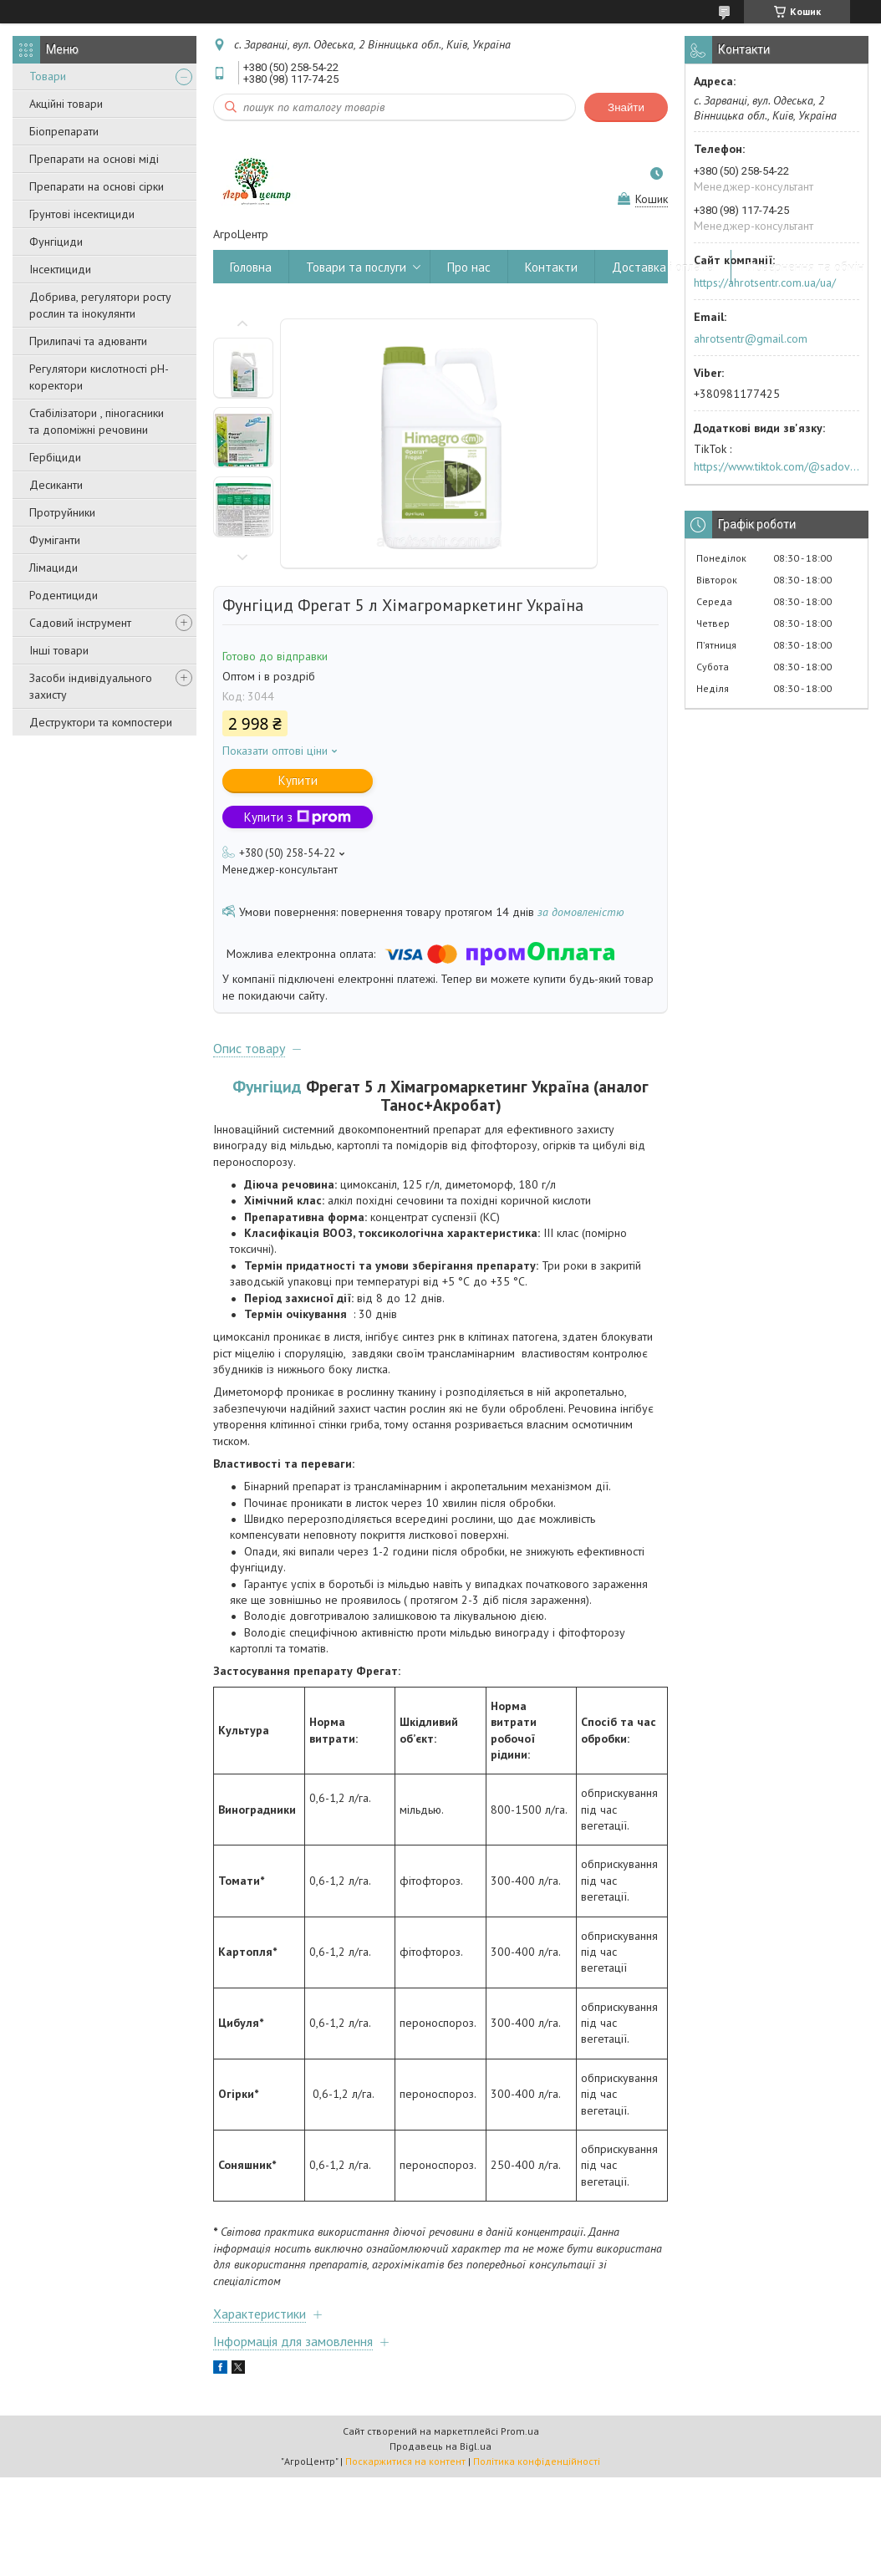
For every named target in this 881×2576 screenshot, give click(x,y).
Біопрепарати (64, 131)
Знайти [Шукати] (626, 107)
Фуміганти (54, 539)
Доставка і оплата (663, 267)
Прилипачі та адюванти (88, 341)
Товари (47, 76)
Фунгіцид (267, 1086)
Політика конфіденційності (536, 2461)
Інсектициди (60, 269)
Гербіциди (55, 457)
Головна (251, 267)
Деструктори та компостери (100, 722)
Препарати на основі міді (94, 158)
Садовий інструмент (80, 622)
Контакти (551, 267)
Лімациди (53, 567)
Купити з (297, 817)
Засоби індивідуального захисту (90, 686)
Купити (298, 780)
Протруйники (62, 512)
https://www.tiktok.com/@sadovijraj (776, 466)
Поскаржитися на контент (405, 2461)
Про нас (469, 267)
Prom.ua (520, 2431)
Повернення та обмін (806, 267)
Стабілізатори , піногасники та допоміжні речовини (96, 421)
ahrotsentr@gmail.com (750, 338)
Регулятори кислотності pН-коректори (99, 377)
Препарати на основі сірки (96, 186)
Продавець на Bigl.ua (440, 2446)
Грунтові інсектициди (82, 213)
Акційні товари (66, 103)
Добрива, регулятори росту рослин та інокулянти (100, 305)
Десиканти (56, 484)
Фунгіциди (56, 241)
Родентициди (63, 595)
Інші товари (59, 650)
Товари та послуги (356, 267)
